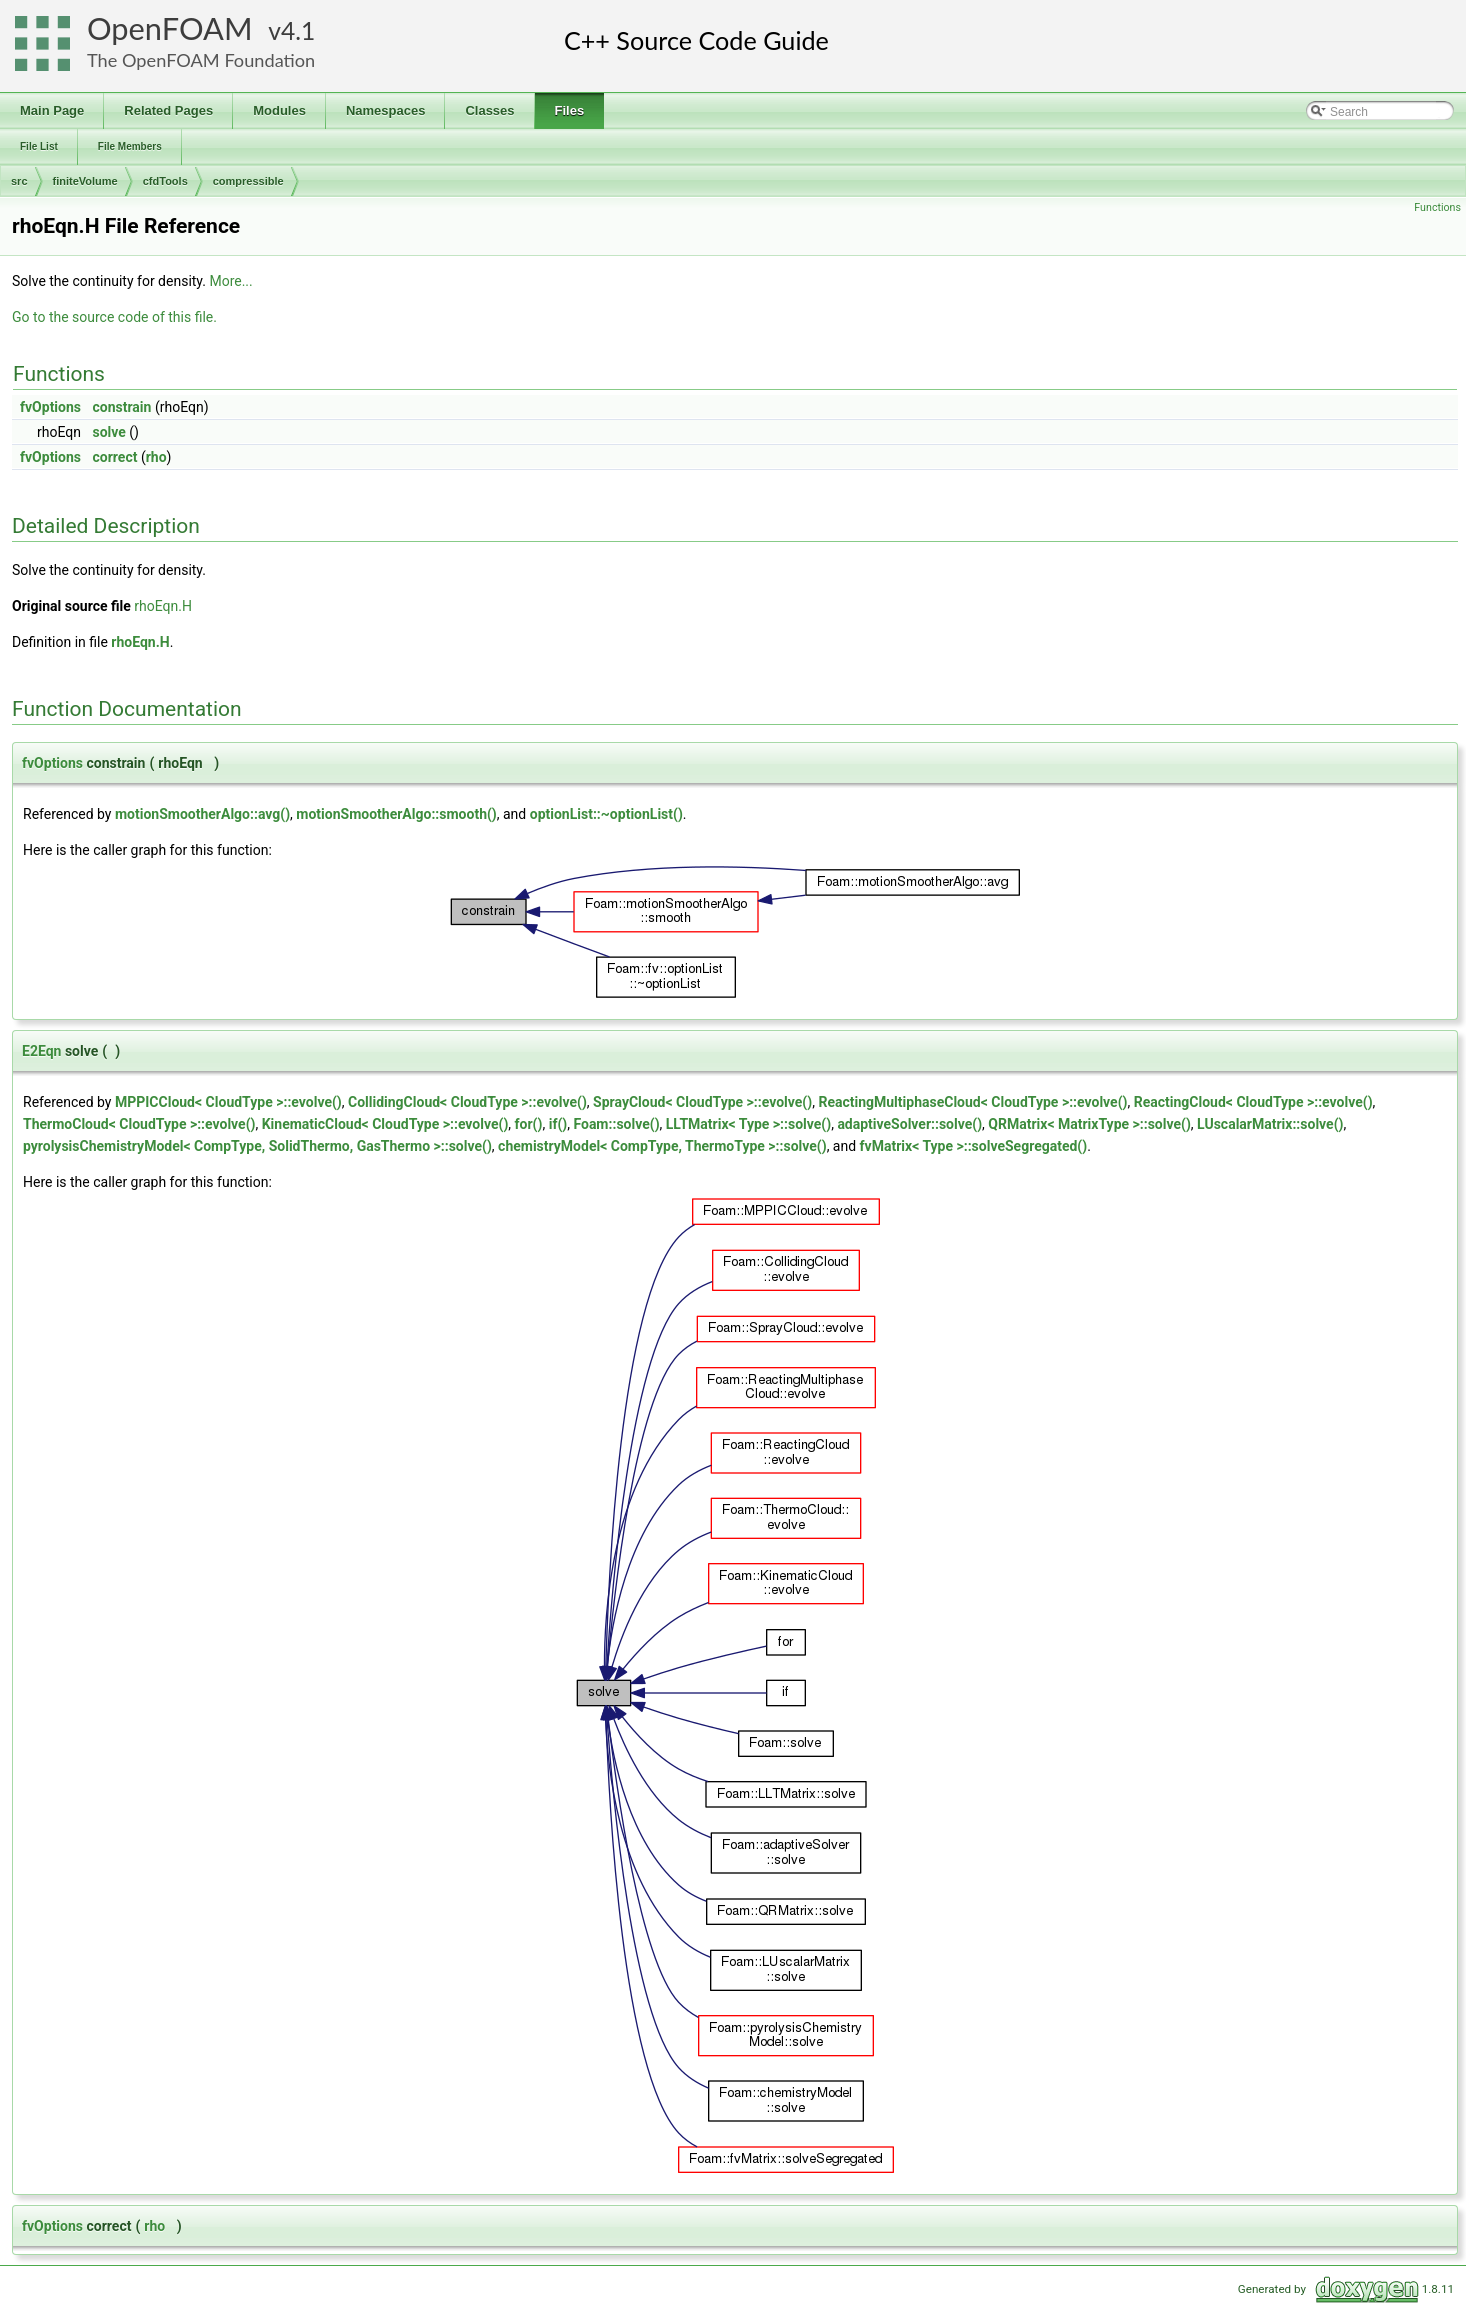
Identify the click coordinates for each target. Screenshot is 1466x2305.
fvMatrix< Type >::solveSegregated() (974, 1146)
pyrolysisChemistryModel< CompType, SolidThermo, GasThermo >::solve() (257, 1146)
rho (156, 457)
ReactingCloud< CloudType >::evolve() (1253, 1102)
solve (109, 432)
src (19, 181)
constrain (122, 407)
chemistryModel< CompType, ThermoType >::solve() (662, 1146)
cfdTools (165, 181)
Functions (1437, 207)
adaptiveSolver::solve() (909, 1124)
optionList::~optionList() (606, 814)
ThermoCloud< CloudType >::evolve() (139, 1124)
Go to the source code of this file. (114, 317)
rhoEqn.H (163, 606)
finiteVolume (85, 181)
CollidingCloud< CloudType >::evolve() (467, 1102)
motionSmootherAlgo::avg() (202, 814)
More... (230, 281)
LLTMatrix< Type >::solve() (748, 1124)
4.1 (298, 30)
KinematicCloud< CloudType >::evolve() (385, 1124)
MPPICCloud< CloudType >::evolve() (228, 1102)
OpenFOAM (170, 28)
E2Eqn (41, 1051)
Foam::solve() (616, 1124)
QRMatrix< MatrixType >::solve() (1089, 1124)
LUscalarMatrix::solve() (1270, 1124)
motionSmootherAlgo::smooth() (396, 814)
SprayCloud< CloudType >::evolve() (702, 1102)
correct (115, 457)
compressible (248, 181)
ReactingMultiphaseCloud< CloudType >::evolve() (972, 1102)
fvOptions (50, 407)
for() (529, 1124)
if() (558, 1124)
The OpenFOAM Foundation (201, 60)
